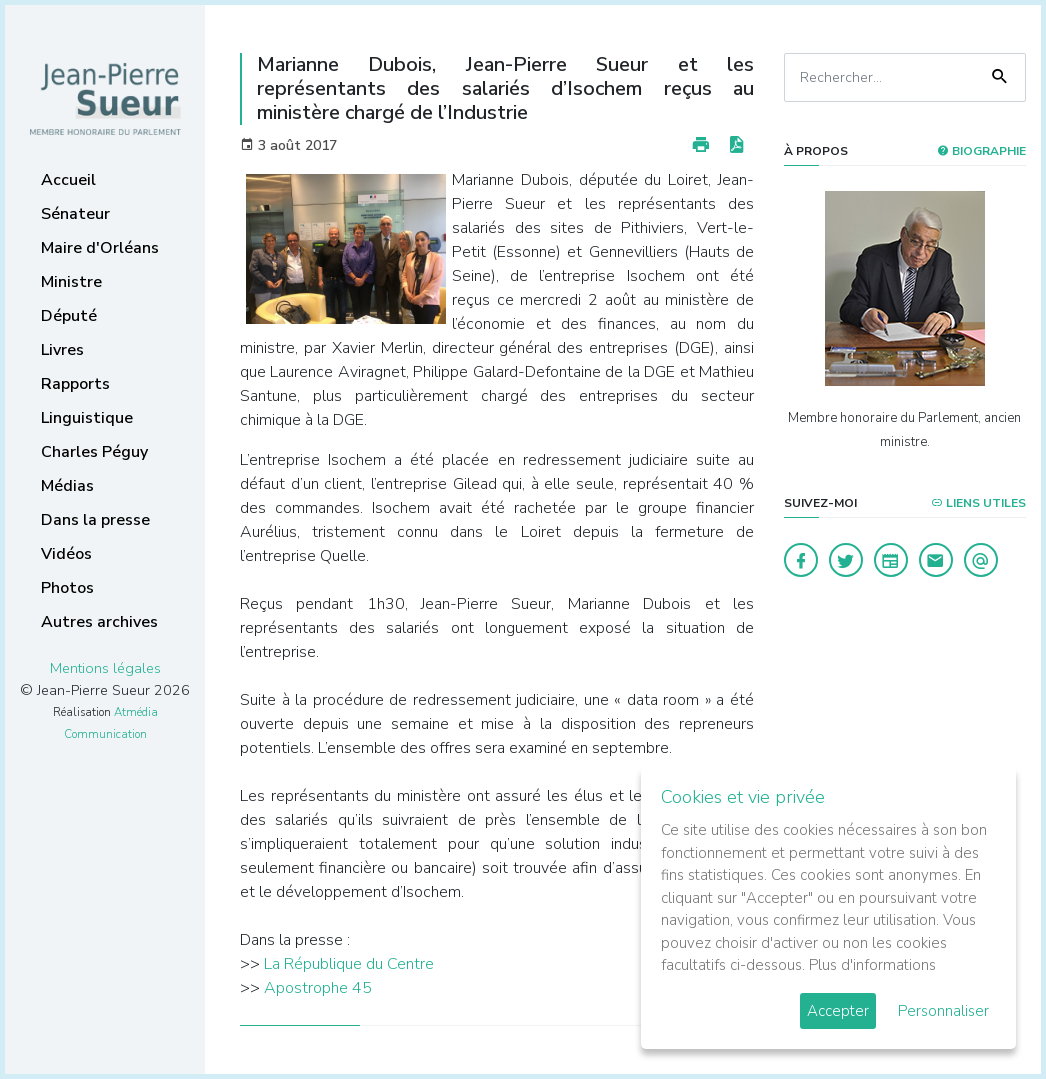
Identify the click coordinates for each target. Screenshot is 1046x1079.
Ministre (71, 282)
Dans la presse (95, 520)
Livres (62, 350)
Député (69, 316)
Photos (67, 588)
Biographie (981, 151)
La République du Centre (349, 964)
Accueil (68, 180)
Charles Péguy (94, 452)
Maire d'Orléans (100, 248)
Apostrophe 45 (318, 988)
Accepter (838, 1011)
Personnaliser (943, 1011)
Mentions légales (105, 668)
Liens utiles (978, 503)
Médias (67, 486)
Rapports (75, 384)
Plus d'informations (872, 965)
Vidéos (66, 554)
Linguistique (87, 418)
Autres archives (99, 622)
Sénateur (75, 214)
